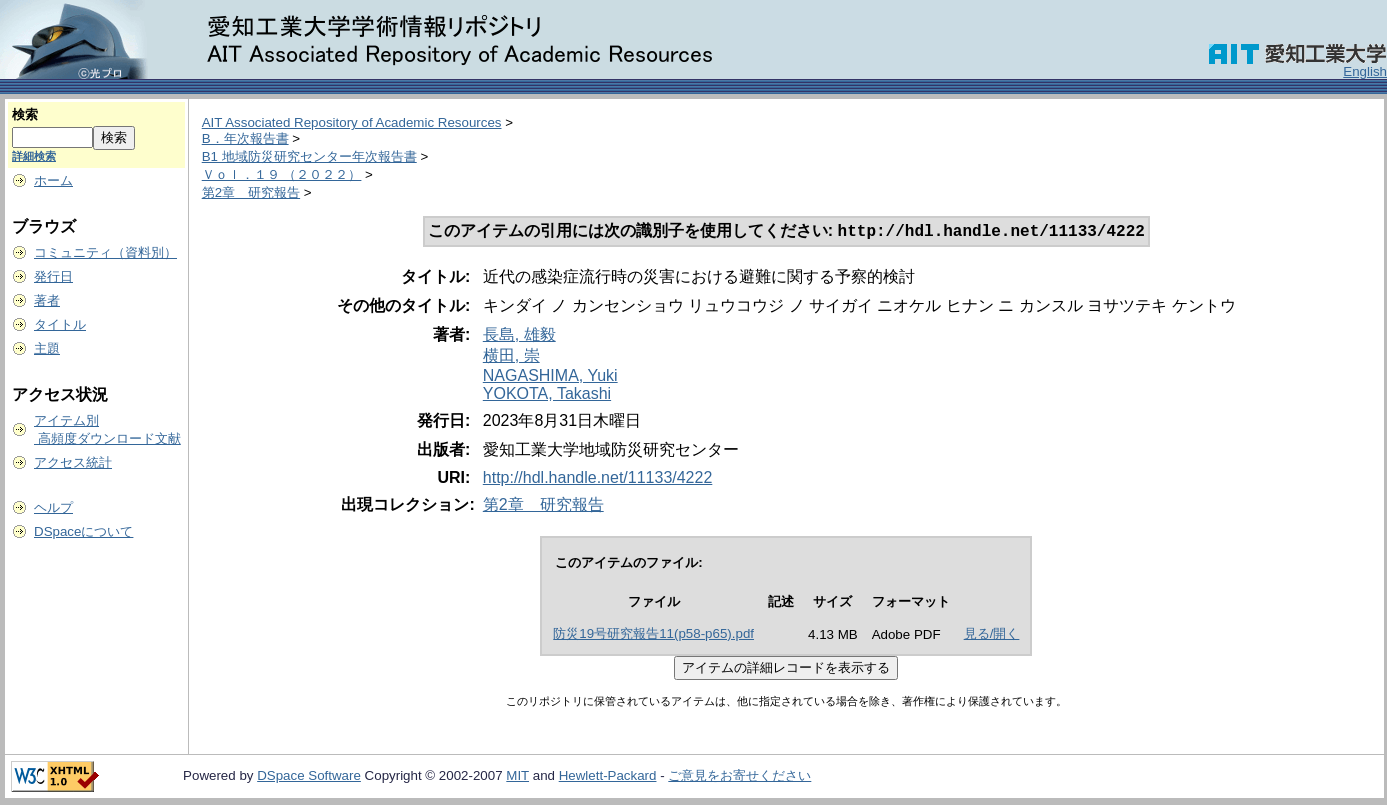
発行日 (53, 276)
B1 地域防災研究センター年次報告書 (309, 156)
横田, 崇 (511, 357)
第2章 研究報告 (251, 192)
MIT (517, 777)
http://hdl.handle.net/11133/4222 (598, 479)
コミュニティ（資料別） (105, 252)
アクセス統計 (73, 462)
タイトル (60, 324)
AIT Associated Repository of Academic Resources (352, 122)
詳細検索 (34, 156)
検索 (25, 114)
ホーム (53, 180)
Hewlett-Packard (608, 777)
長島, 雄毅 (519, 336)
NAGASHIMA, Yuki (550, 377)
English (1365, 71)
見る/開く (992, 635)
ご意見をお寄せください (739, 777)
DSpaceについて (83, 531)
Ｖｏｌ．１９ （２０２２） (282, 174)
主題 (47, 348)
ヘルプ (53, 507)
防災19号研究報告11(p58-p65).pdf (653, 635)
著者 (47, 300)
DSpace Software (309, 777)
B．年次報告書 (245, 138)
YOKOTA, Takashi (547, 395)
